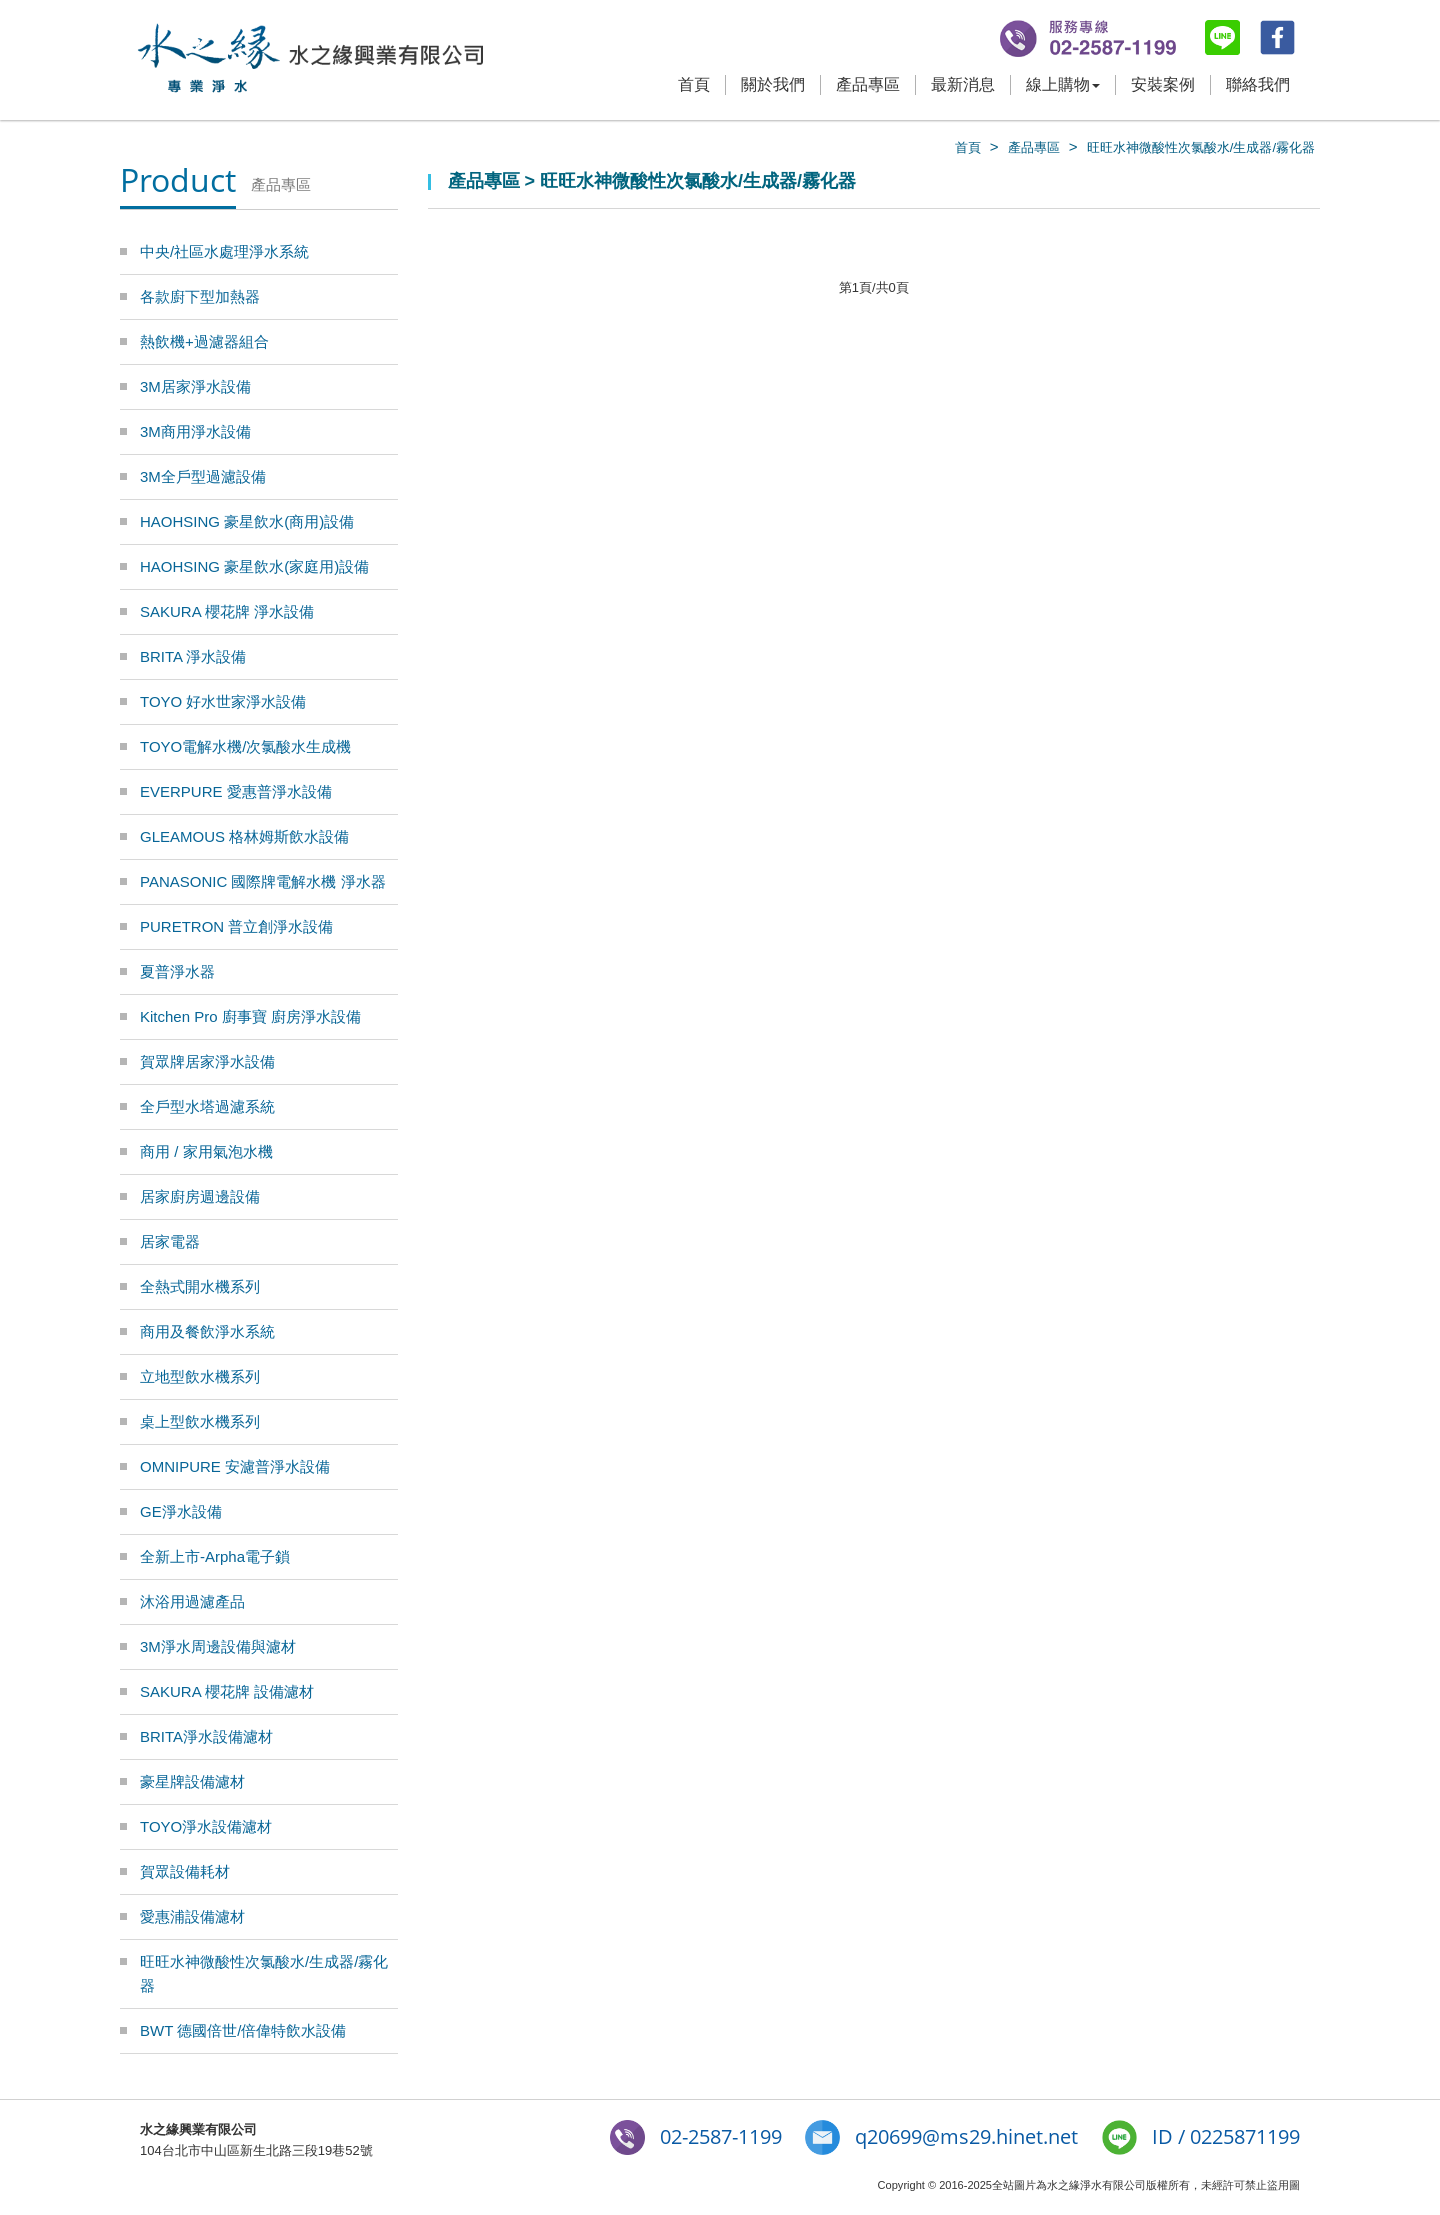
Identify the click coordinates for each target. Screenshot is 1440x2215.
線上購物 (1063, 84)
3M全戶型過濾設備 (203, 476)
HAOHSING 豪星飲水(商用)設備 (247, 521)
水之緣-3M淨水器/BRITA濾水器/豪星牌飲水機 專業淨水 (310, 60)
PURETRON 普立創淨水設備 (236, 926)
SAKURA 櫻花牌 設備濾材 (227, 1691)
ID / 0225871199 (1226, 2136)
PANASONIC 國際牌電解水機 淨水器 (263, 881)
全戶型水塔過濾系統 (207, 1106)
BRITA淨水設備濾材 (206, 1736)
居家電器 (170, 1241)
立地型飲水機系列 (200, 1376)
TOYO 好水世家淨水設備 (223, 701)
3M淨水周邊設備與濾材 (218, 1646)
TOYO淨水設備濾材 (206, 1826)
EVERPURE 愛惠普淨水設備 (236, 791)
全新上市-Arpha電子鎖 (215, 1556)
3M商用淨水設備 (195, 431)
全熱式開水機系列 (200, 1286)
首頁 (694, 84)
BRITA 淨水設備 (193, 656)
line (1222, 37)
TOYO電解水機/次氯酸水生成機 (245, 746)
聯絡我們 (1258, 84)
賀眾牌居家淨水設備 (207, 1061)
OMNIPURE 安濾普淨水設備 (235, 1466)
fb (1277, 37)
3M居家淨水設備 (195, 386)
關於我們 (773, 84)
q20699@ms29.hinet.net (966, 2136)
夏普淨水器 (177, 971)
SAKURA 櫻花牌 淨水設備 (227, 611)
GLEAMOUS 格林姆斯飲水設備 (244, 836)
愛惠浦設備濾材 (192, 1916)
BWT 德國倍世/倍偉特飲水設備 (243, 2030)
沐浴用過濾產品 (192, 1601)
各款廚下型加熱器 (200, 296)
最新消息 (963, 84)
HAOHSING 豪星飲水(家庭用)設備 (254, 566)
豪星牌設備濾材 (192, 1781)
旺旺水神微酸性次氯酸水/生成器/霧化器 (1201, 147)
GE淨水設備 (181, 1511)
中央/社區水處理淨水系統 (224, 251)
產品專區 (868, 84)
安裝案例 (1163, 84)
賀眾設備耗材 (185, 1871)
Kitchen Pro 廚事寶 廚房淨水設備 (250, 1016)
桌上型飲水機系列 (200, 1421)
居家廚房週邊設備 (200, 1196)
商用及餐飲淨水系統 (207, 1331)
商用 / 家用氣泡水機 (206, 1151)
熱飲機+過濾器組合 (204, 341)
